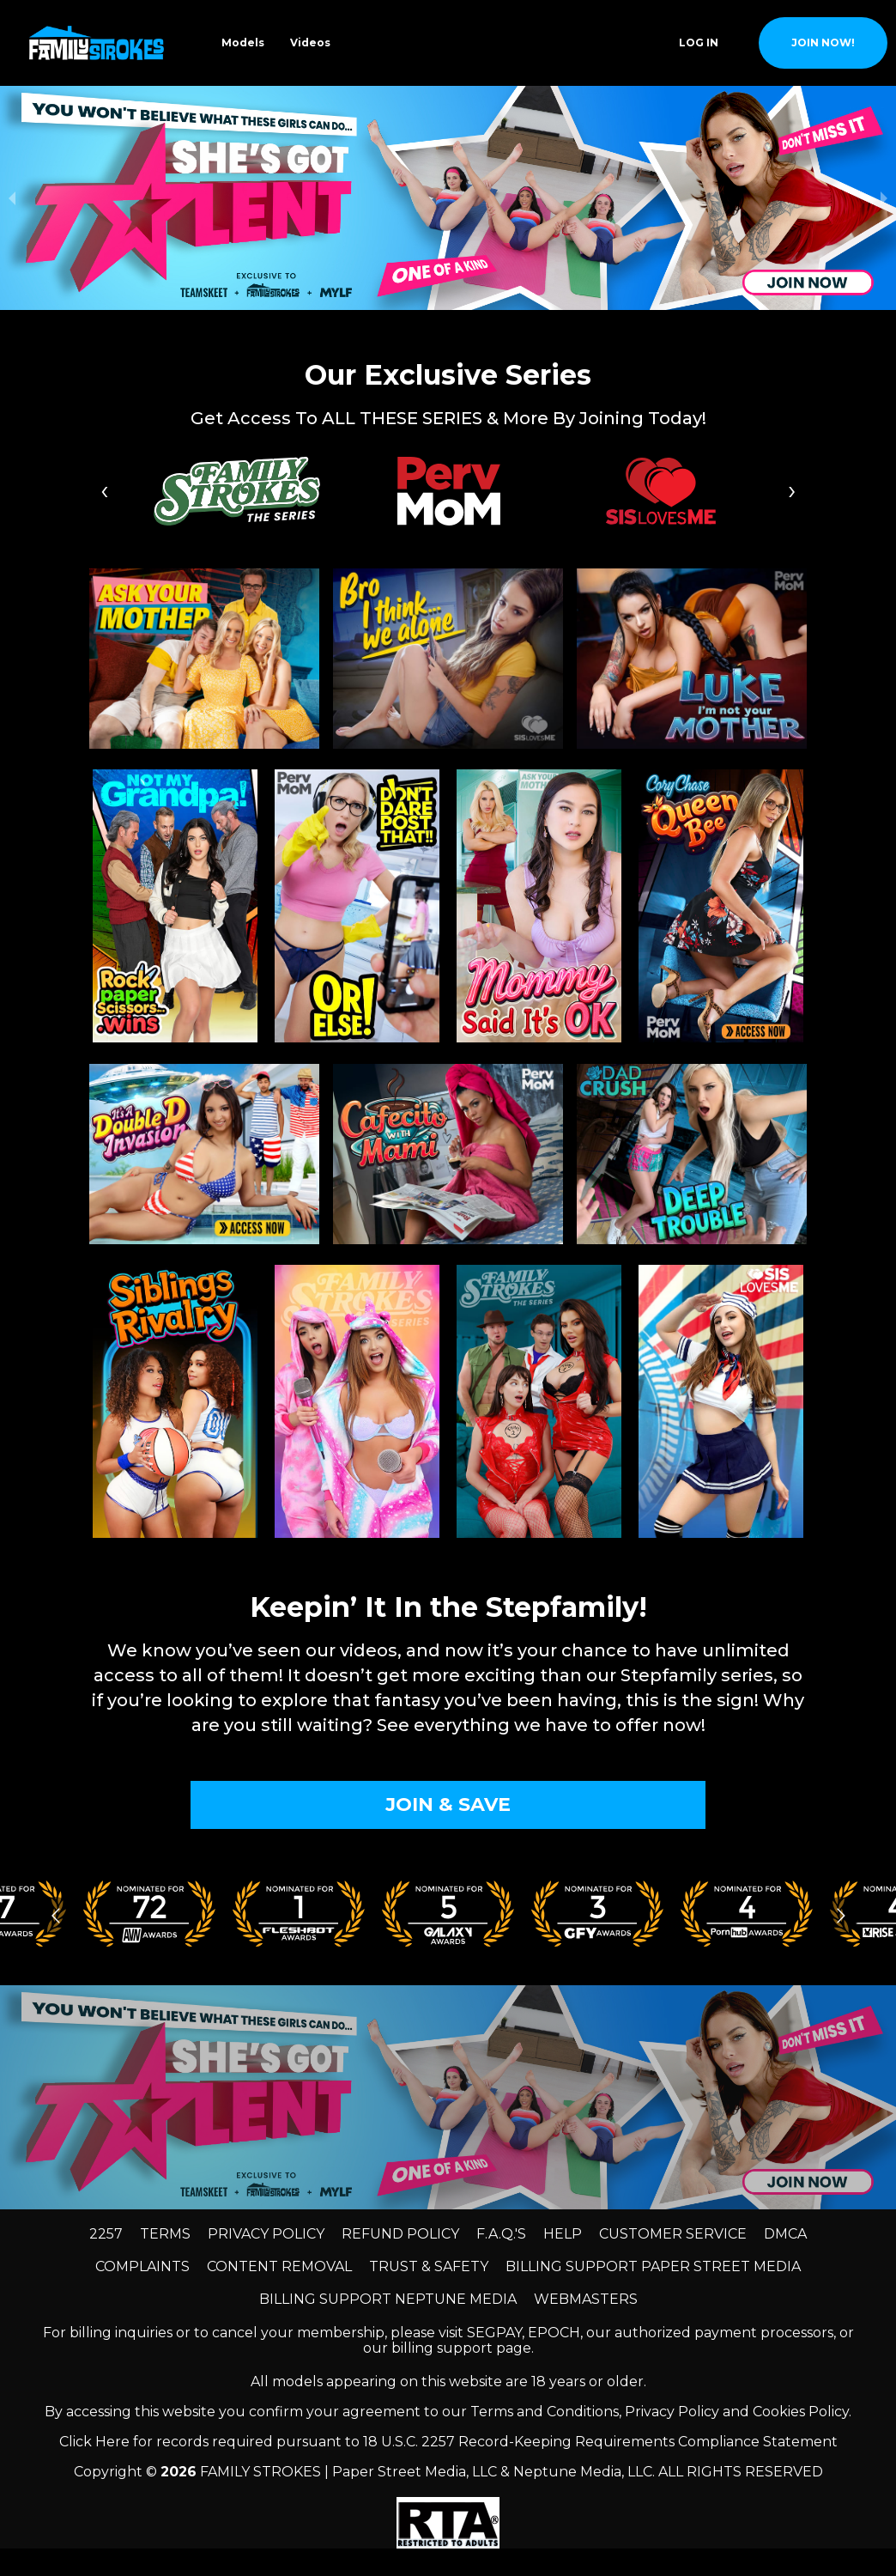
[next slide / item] (884, 198)
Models (242, 42)
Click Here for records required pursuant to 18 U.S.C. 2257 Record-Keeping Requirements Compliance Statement (448, 2441)
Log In (698, 42)
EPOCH (554, 2332)
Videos (310, 42)
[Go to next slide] (840, 1915)
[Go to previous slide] (55, 1915)
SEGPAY (494, 2332)
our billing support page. (448, 2348)
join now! (823, 42)
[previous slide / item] (12, 198)
